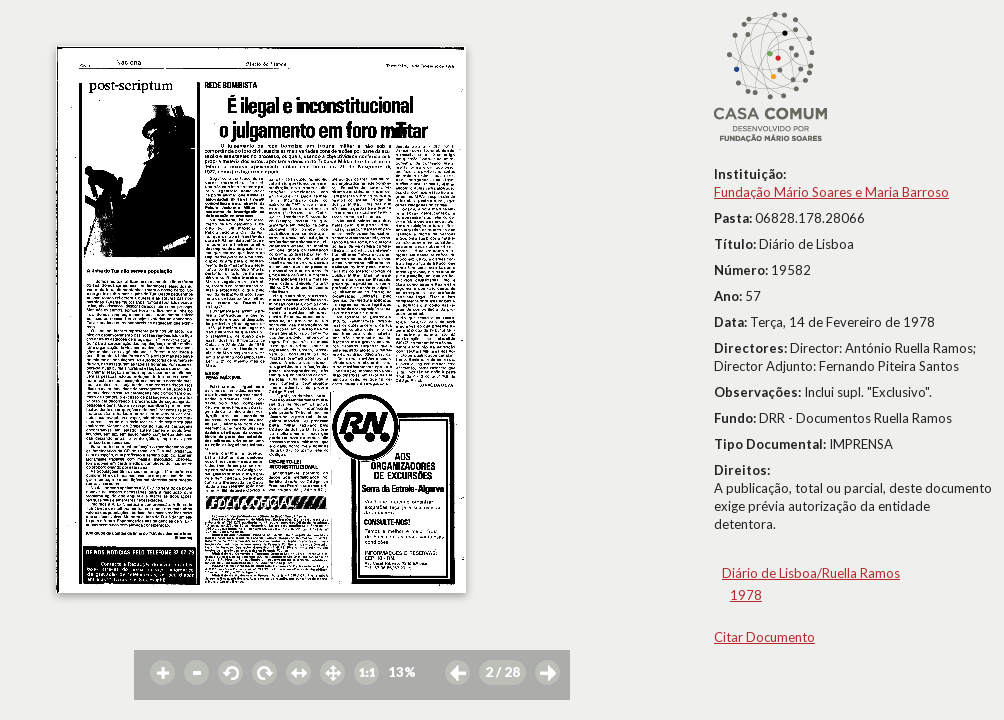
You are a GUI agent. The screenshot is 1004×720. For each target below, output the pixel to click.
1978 (746, 595)
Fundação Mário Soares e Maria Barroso (831, 192)
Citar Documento (764, 637)
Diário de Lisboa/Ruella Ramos (811, 573)
